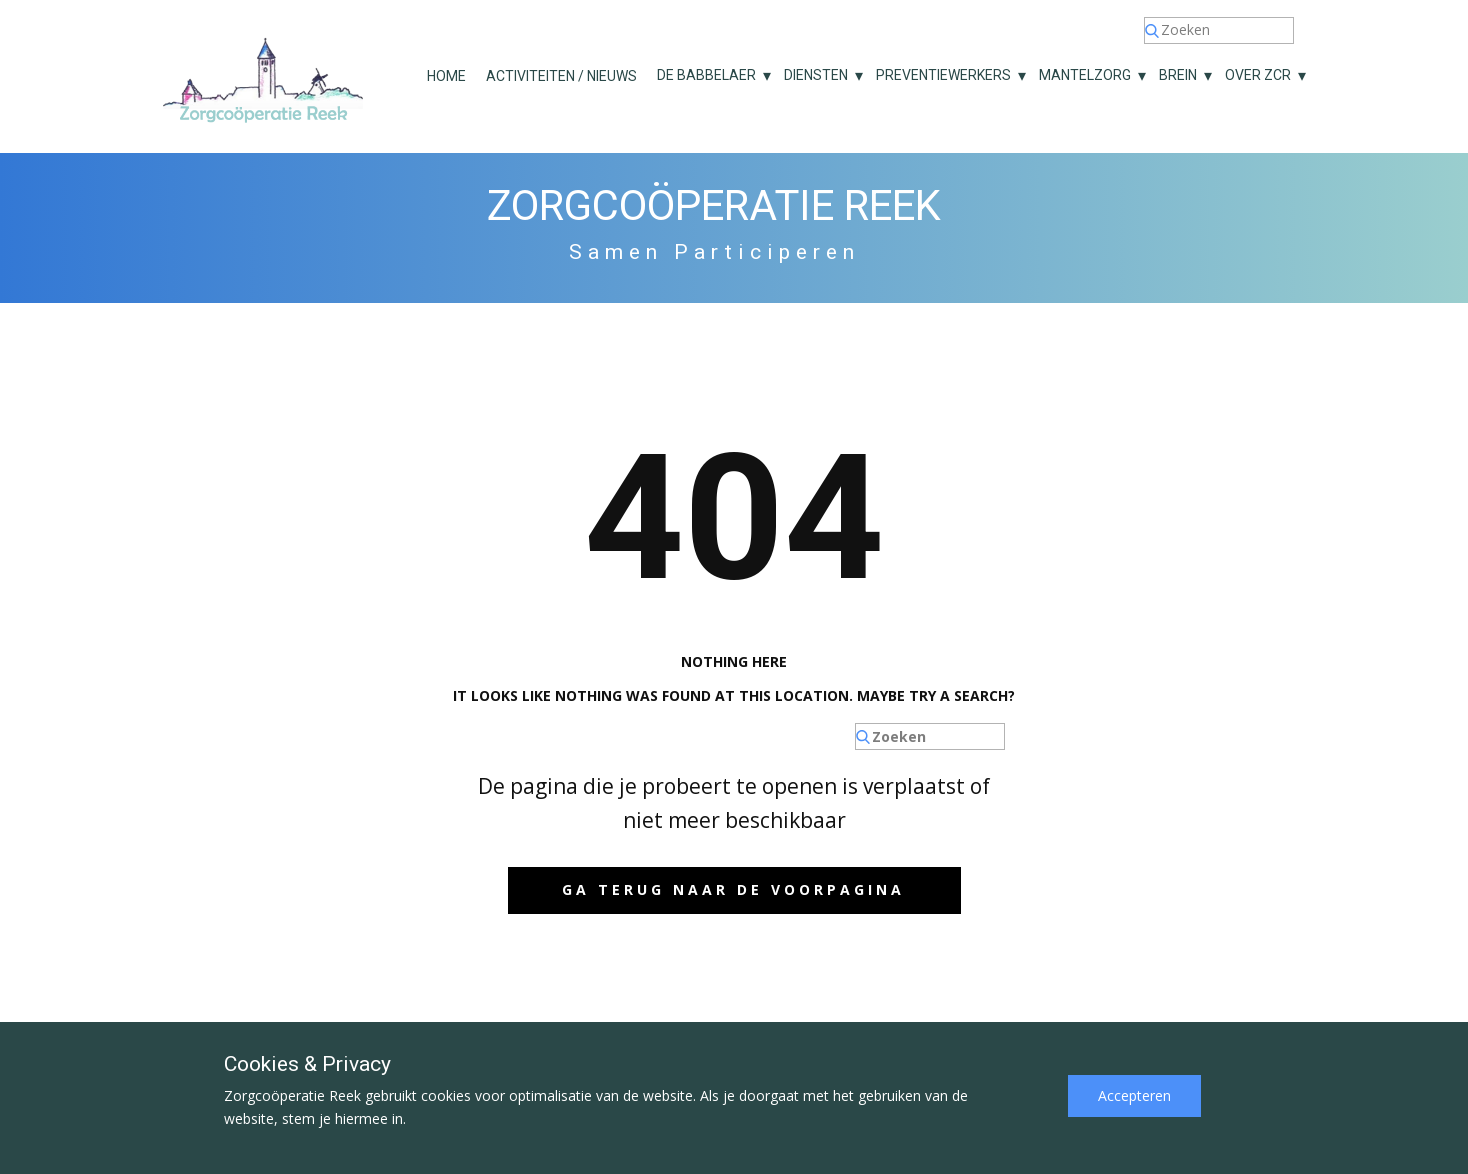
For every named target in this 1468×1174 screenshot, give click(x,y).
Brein (1178, 75)
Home (446, 76)
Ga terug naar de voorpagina (733, 889)
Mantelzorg (1085, 75)
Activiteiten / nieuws (561, 76)
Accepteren (1134, 1095)
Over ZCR (1258, 75)
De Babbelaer (706, 75)
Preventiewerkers (943, 75)
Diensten (816, 75)
